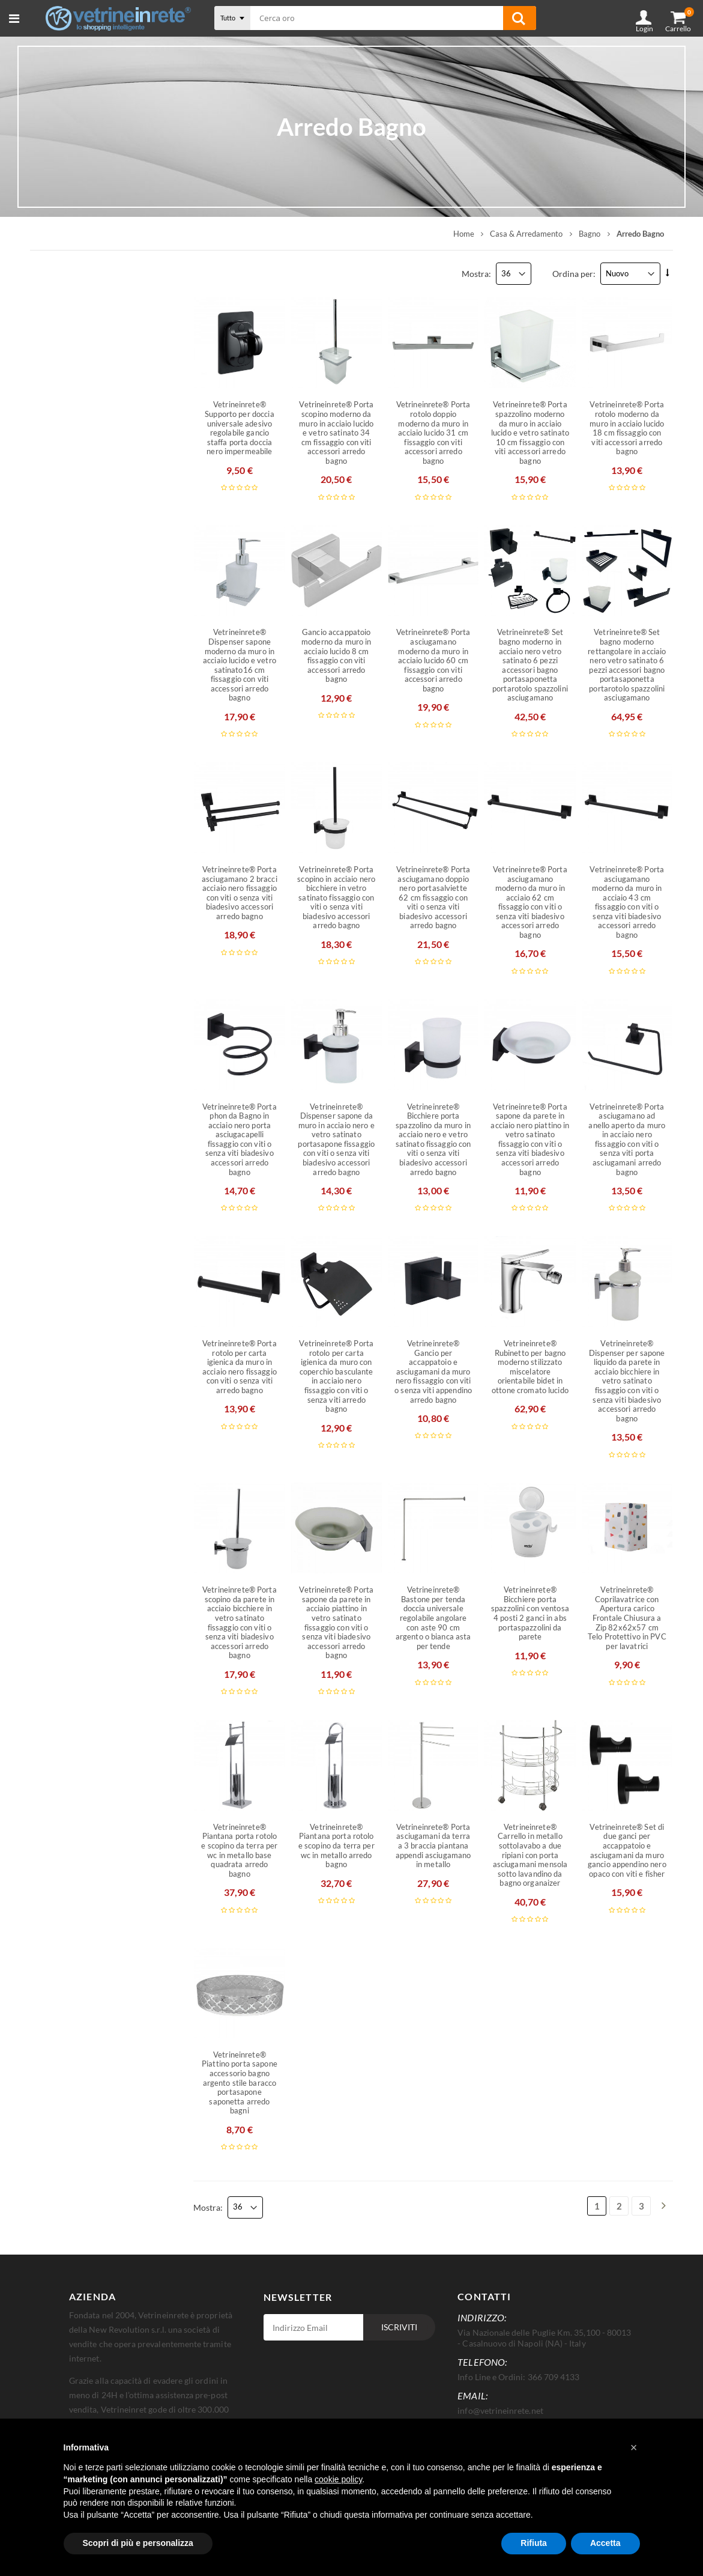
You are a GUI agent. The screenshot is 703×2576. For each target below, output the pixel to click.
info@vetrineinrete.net (500, 2410)
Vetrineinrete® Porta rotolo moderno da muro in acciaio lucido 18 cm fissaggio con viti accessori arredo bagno (627, 427)
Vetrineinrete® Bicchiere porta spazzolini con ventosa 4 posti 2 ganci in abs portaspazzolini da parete (530, 1613)
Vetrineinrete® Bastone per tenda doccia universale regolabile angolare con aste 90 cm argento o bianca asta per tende (433, 1617)
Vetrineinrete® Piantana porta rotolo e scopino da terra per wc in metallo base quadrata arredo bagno (239, 1850)
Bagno (589, 233)
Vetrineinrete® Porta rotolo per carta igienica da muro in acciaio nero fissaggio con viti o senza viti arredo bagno (239, 1366)
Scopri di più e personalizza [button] (138, 2543)
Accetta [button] (605, 2543)
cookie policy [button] (338, 2479)
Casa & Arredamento (526, 233)
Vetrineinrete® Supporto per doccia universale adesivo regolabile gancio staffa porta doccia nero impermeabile (239, 427)
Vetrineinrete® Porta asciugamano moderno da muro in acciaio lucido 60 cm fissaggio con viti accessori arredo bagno (433, 660)
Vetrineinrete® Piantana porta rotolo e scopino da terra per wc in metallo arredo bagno (336, 1845)
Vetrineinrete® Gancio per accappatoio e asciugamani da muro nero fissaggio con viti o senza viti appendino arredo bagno (433, 1371)
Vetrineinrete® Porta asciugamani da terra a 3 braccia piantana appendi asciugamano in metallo (433, 1845)
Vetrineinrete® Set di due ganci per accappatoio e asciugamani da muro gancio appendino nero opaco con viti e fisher (627, 1850)
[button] (634, 2447)
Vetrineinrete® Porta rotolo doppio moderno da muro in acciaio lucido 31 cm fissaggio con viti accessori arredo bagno (433, 432)
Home (463, 233)
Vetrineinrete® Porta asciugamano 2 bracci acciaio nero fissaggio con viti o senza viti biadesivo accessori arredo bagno (239, 892)
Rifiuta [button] (533, 2543)
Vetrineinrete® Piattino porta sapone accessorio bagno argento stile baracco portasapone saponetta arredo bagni (239, 2082)
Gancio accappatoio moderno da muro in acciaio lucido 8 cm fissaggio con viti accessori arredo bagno (336, 655)
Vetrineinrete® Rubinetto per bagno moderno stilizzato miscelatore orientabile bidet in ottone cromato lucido (530, 1366)
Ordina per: (574, 273)
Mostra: (476, 273)
